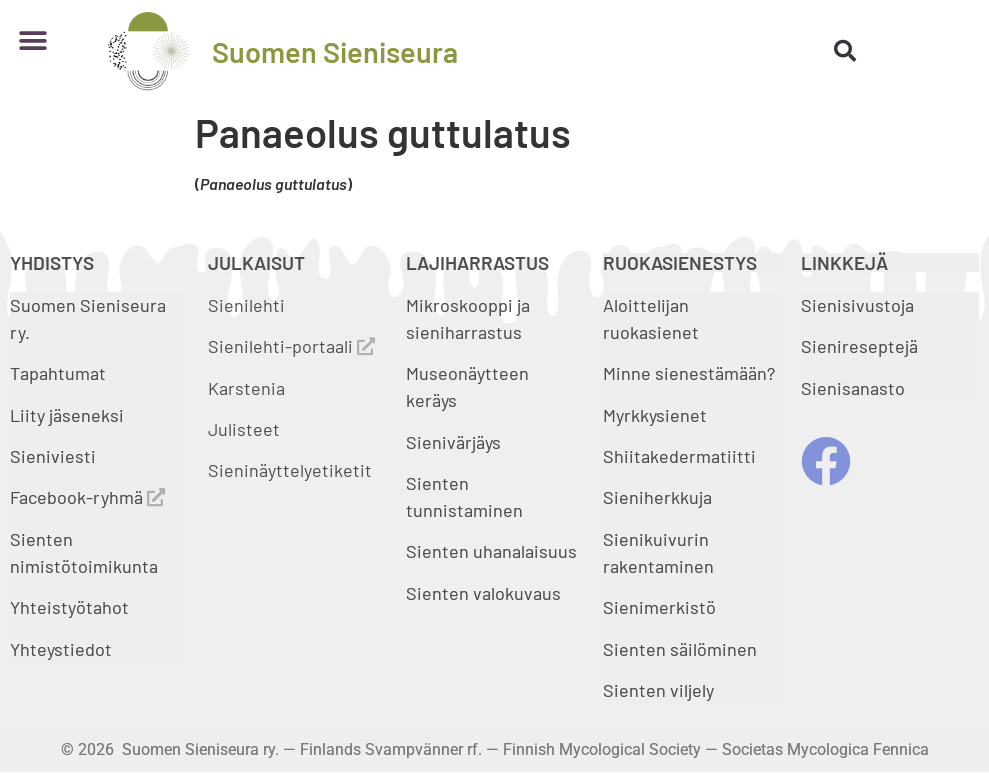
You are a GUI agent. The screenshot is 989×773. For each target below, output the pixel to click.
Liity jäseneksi (67, 415)
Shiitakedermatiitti (679, 456)
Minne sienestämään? (689, 373)
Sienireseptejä (859, 346)
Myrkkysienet (655, 415)
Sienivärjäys (453, 442)
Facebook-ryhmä (87, 497)
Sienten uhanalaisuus (491, 551)
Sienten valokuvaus (483, 593)
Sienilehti (246, 305)
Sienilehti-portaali (291, 346)
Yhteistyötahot (69, 607)
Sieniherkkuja (657, 497)
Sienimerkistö (659, 607)
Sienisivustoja (857, 305)
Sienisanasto (853, 388)
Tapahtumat (58, 373)
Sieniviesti (55, 456)
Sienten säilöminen (680, 649)
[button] (32, 41)
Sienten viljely (658, 690)
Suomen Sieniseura (335, 51)
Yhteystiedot (61, 649)
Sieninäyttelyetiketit (290, 470)
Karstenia (246, 388)
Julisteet (244, 429)
